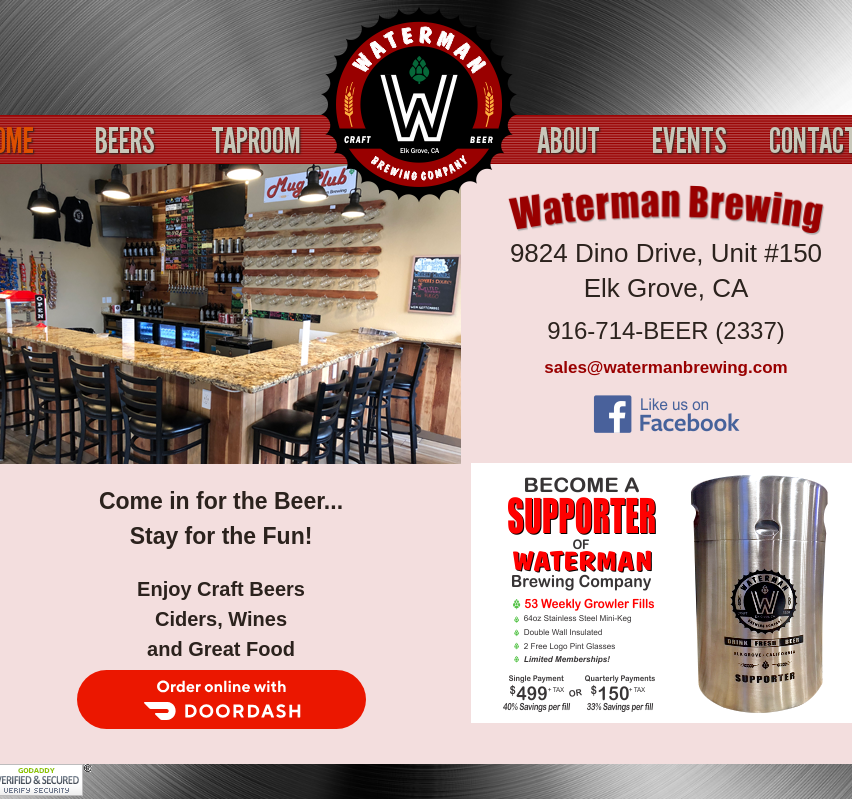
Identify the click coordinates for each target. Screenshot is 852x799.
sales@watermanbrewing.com (665, 367)
